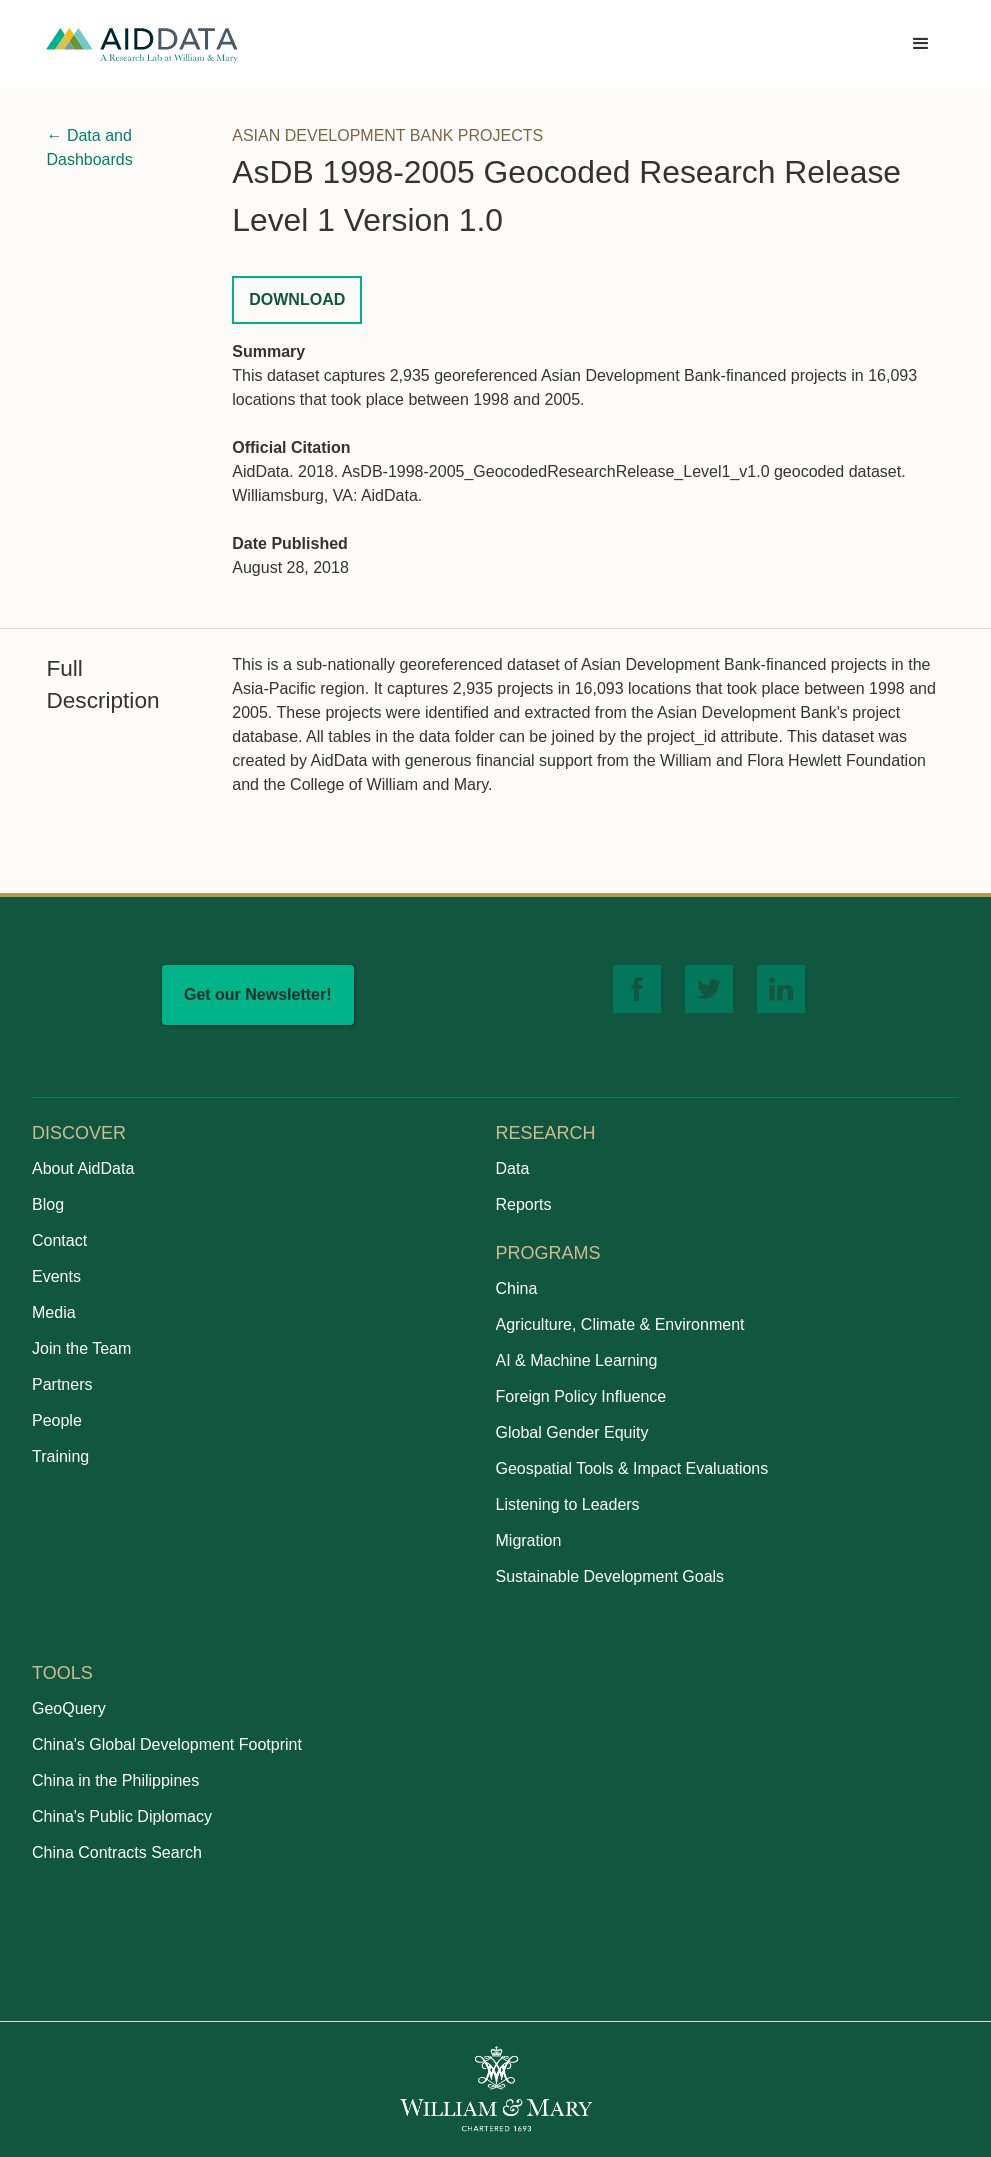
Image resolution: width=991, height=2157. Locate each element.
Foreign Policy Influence (581, 1396)
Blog (48, 1204)
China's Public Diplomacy (122, 1816)
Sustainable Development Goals (610, 1576)
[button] (921, 44)
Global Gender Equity (572, 1432)
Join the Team (81, 1348)
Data (513, 1168)
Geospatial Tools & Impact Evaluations (632, 1468)
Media (54, 1312)
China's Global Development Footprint (167, 1744)
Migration (529, 1540)
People (57, 1420)
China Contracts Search (117, 1852)
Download (297, 299)
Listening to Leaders (568, 1504)
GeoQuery (69, 1708)
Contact (59, 1240)
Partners (62, 1384)
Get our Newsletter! (258, 994)
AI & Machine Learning (577, 1360)
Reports (524, 1204)
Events (56, 1276)
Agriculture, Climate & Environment (620, 1324)
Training (60, 1456)
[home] (142, 44)
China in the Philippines (115, 1780)
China (517, 1288)
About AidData (83, 1168)
